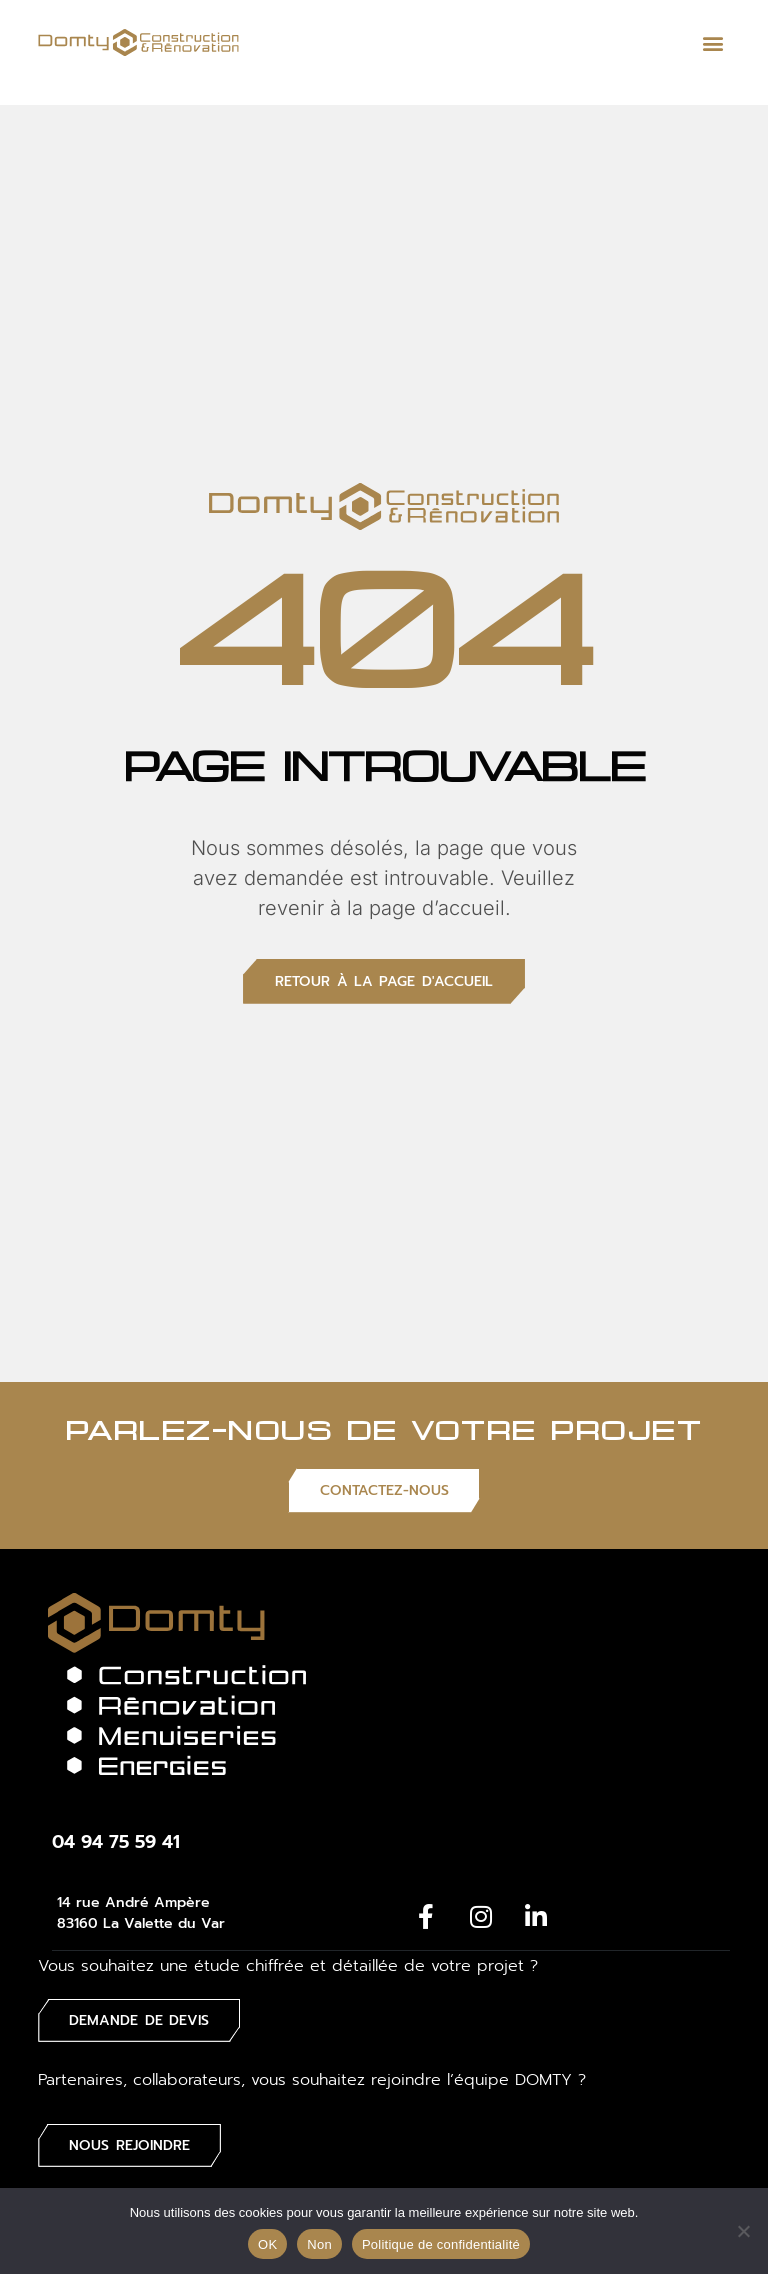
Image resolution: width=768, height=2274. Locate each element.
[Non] (743, 2231)
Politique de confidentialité (441, 2244)
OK (267, 2244)
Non (319, 2244)
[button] (713, 42)
